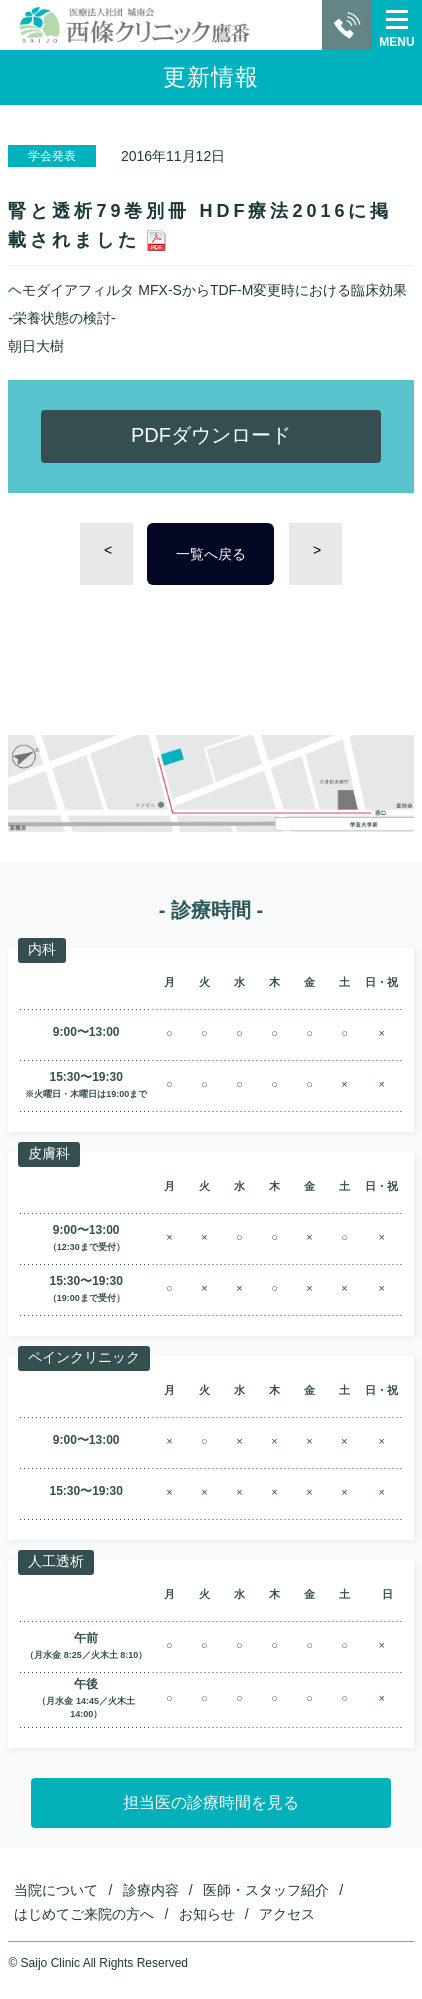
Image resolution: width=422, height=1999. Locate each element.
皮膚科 (49, 1153)
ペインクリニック (84, 1357)
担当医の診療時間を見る (211, 1802)
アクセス (287, 1914)
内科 (42, 949)
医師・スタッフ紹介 (266, 1890)
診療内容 (151, 1890)
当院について (56, 1890)
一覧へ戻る (211, 554)
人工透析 (56, 1561)
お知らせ (207, 1914)
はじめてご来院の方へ (84, 1914)
